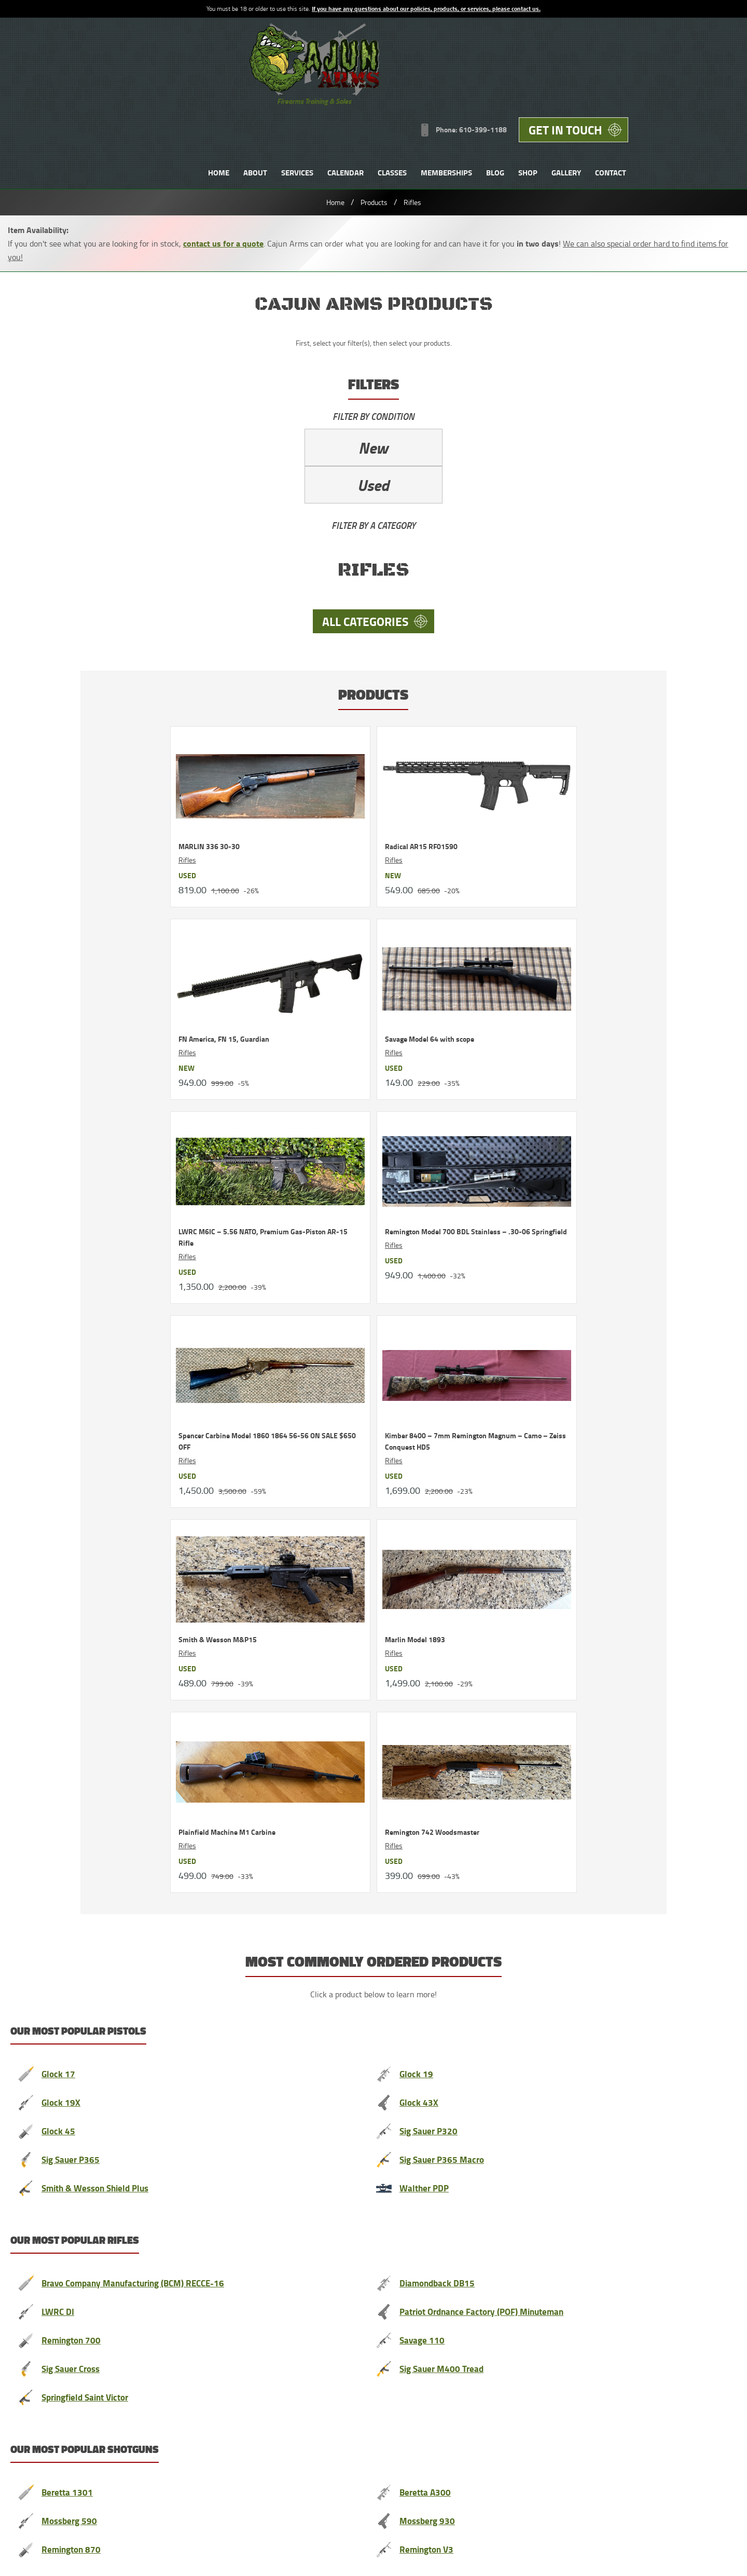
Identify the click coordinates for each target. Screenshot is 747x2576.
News (489, 2363)
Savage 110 (422, 1365)
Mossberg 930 (428, 1544)
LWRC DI (58, 1337)
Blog (599, 84)
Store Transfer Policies (247, 2462)
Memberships (550, 84)
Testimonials (235, 2363)
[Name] (241, 1826)
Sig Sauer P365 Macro (444, 1187)
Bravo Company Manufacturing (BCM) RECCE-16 (139, 1309)
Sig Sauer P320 (430, 1159)
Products (374, 120)
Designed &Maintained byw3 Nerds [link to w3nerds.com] (698, 2452)
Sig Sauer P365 (72, 1187)
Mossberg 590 (70, 1544)
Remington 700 (73, 1365)
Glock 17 (59, 1103)
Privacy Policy (105, 2462)
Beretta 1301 (68, 1516)
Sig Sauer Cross (73, 1393)
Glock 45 (59, 1159)
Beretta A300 (426, 1516)
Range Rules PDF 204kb (169, 2462)
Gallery (670, 84)
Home (323, 84)
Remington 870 (73, 1572)
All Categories (85, 502)
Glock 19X (61, 1131)
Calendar (450, 84)
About (359, 84)
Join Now (363, 1882)
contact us (445, 1746)
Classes (496, 84)
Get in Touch (667, 41)
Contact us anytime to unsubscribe (509, 1784)
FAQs (556, 2363)
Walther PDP (425, 1215)
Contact (714, 84)
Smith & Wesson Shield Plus (99, 1215)
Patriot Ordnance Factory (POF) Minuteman (488, 1337)
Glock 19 (416, 1103)
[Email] (501, 1826)
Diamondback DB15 (438, 1309)
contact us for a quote (223, 161)
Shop (632, 84)
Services (401, 84)
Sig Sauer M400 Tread (443, 1393)
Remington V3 (428, 1572)
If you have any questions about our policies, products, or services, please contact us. (426, 8)
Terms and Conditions (44, 2462)
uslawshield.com (274, 2129)
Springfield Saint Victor (89, 1421)
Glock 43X (419, 1131)
